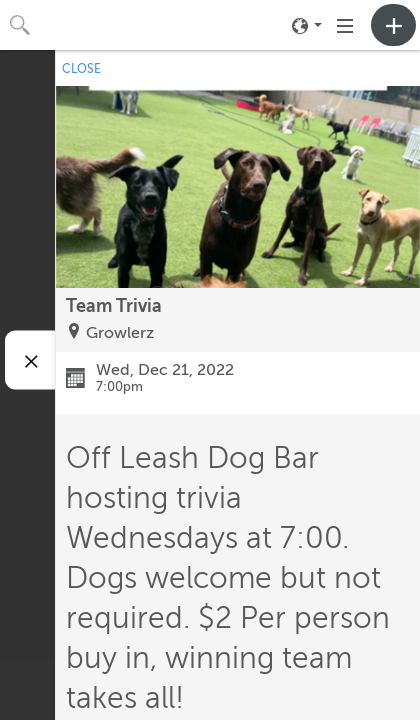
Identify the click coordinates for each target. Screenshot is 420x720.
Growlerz (120, 333)
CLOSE (81, 69)
